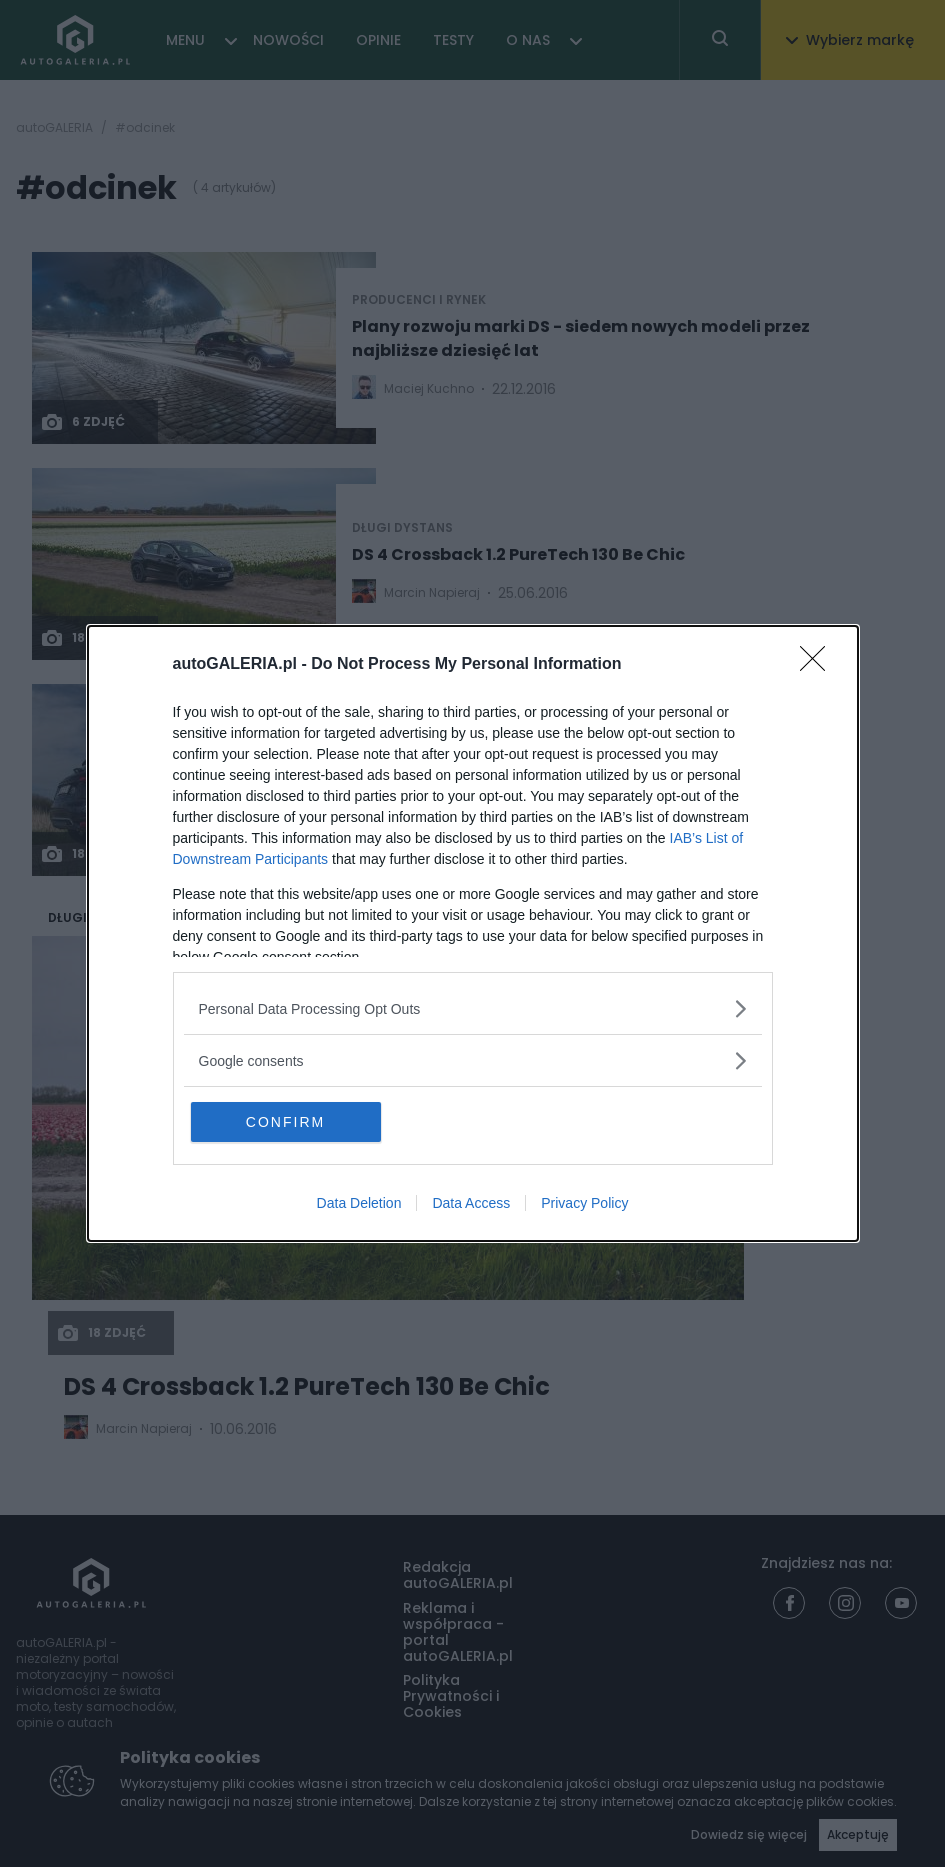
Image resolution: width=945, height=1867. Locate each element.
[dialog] (473, 933)
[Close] (819, 665)
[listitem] (473, 1008)
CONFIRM (285, 1122)
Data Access (471, 1203)
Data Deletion (359, 1203)
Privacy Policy (584, 1203)
